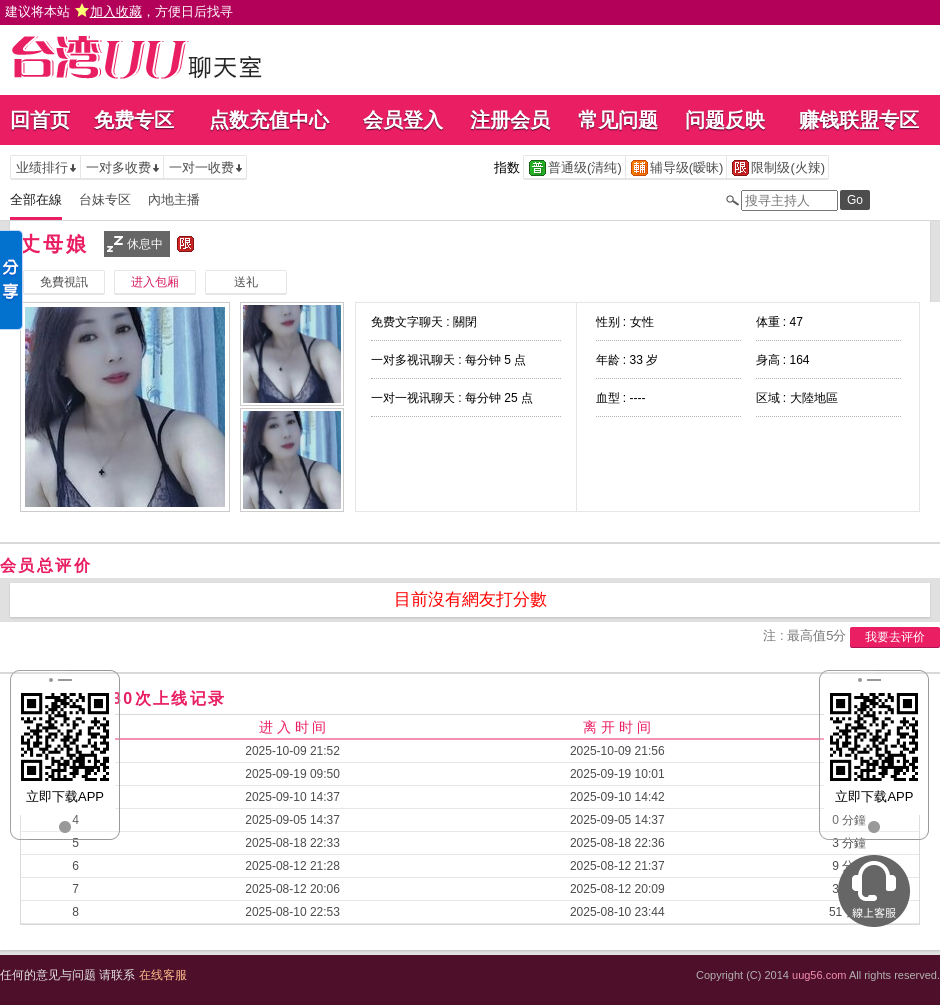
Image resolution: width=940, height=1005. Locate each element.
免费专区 (134, 120)
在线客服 (163, 975)
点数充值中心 (269, 120)
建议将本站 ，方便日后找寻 (119, 11)
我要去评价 (895, 637)
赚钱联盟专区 (859, 120)
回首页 (40, 120)
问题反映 (725, 120)
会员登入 (403, 120)
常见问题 (618, 120)
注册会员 (510, 120)
